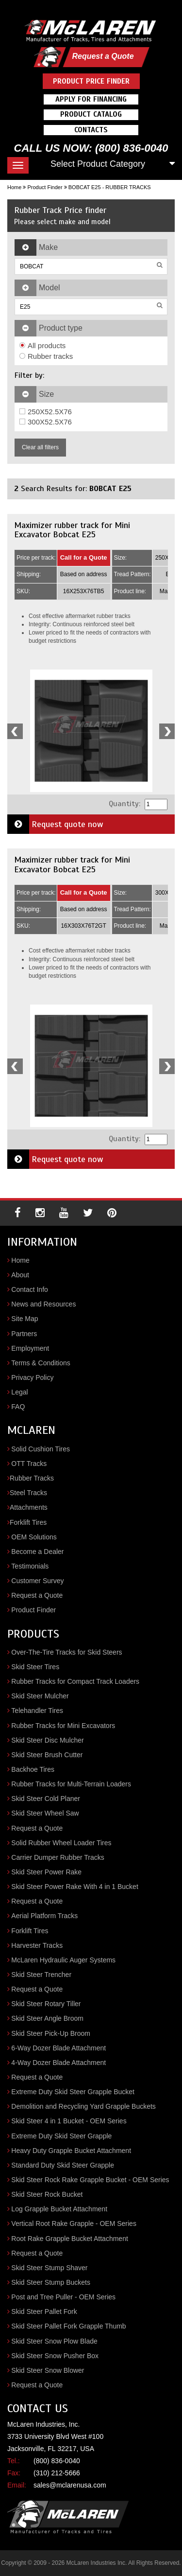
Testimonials (30, 1566)
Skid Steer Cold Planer (45, 1798)
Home (14, 187)
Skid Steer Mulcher (39, 1696)
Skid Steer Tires (35, 1667)
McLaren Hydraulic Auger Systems (63, 1960)
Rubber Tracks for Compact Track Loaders (75, 1681)
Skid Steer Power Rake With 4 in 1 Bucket (74, 1886)
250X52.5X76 (45, 411)
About (20, 1275)
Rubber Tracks (32, 1478)
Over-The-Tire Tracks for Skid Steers (66, 1652)
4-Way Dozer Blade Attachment (58, 2062)
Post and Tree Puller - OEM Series (63, 2297)
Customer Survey (37, 1581)
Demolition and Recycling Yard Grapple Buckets (83, 2106)
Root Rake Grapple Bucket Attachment (69, 2238)
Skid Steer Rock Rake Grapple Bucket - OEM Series (90, 2180)
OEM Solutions (33, 1537)
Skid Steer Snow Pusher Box (55, 2356)
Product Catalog (91, 114)
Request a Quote (102, 56)
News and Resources (43, 1304)
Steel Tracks (28, 1493)
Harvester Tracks (37, 1945)
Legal (19, 1392)
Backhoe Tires (32, 1769)
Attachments (29, 1507)
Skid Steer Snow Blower (47, 2370)
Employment (30, 1348)
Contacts (91, 129)
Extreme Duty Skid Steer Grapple (61, 2136)
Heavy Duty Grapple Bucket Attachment (71, 2150)
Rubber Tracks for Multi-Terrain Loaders (71, 1784)
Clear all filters (40, 447)
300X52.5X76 (45, 422)
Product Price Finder (91, 81)
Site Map (24, 1319)
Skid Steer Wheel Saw (45, 1813)
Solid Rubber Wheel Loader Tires (61, 1843)
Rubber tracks (46, 356)
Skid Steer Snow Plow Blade (54, 2341)
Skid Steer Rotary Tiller (46, 2004)
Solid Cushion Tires (40, 1449)
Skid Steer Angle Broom (47, 2018)
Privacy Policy (32, 1377)
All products (42, 345)
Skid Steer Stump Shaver (49, 2268)
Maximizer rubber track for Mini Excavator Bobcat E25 (72, 530)
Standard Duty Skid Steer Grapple (62, 2165)
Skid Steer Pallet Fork (44, 2311)
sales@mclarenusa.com (69, 2485)
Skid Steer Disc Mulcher (47, 1740)
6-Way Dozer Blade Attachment (58, 2048)
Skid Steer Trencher (41, 1974)
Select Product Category (97, 164)
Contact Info (29, 1289)
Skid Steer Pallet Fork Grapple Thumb (68, 2326)
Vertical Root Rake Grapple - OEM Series (73, 2223)
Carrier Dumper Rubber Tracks (57, 1857)
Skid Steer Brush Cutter (47, 1755)
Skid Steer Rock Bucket (47, 2194)
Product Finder (44, 187)
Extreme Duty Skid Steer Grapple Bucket (72, 2092)
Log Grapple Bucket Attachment (59, 2209)
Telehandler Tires (37, 1710)
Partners (24, 1334)
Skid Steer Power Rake (46, 1872)
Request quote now (55, 824)
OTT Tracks (29, 1463)
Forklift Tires (28, 1522)
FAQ (18, 1407)
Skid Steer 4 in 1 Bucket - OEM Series (68, 2121)
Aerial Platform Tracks (44, 1916)
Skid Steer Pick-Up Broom (50, 2033)
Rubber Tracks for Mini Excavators (63, 1725)
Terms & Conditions (40, 1363)
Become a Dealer (37, 1551)
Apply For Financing (91, 99)
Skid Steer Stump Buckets (50, 2282)
